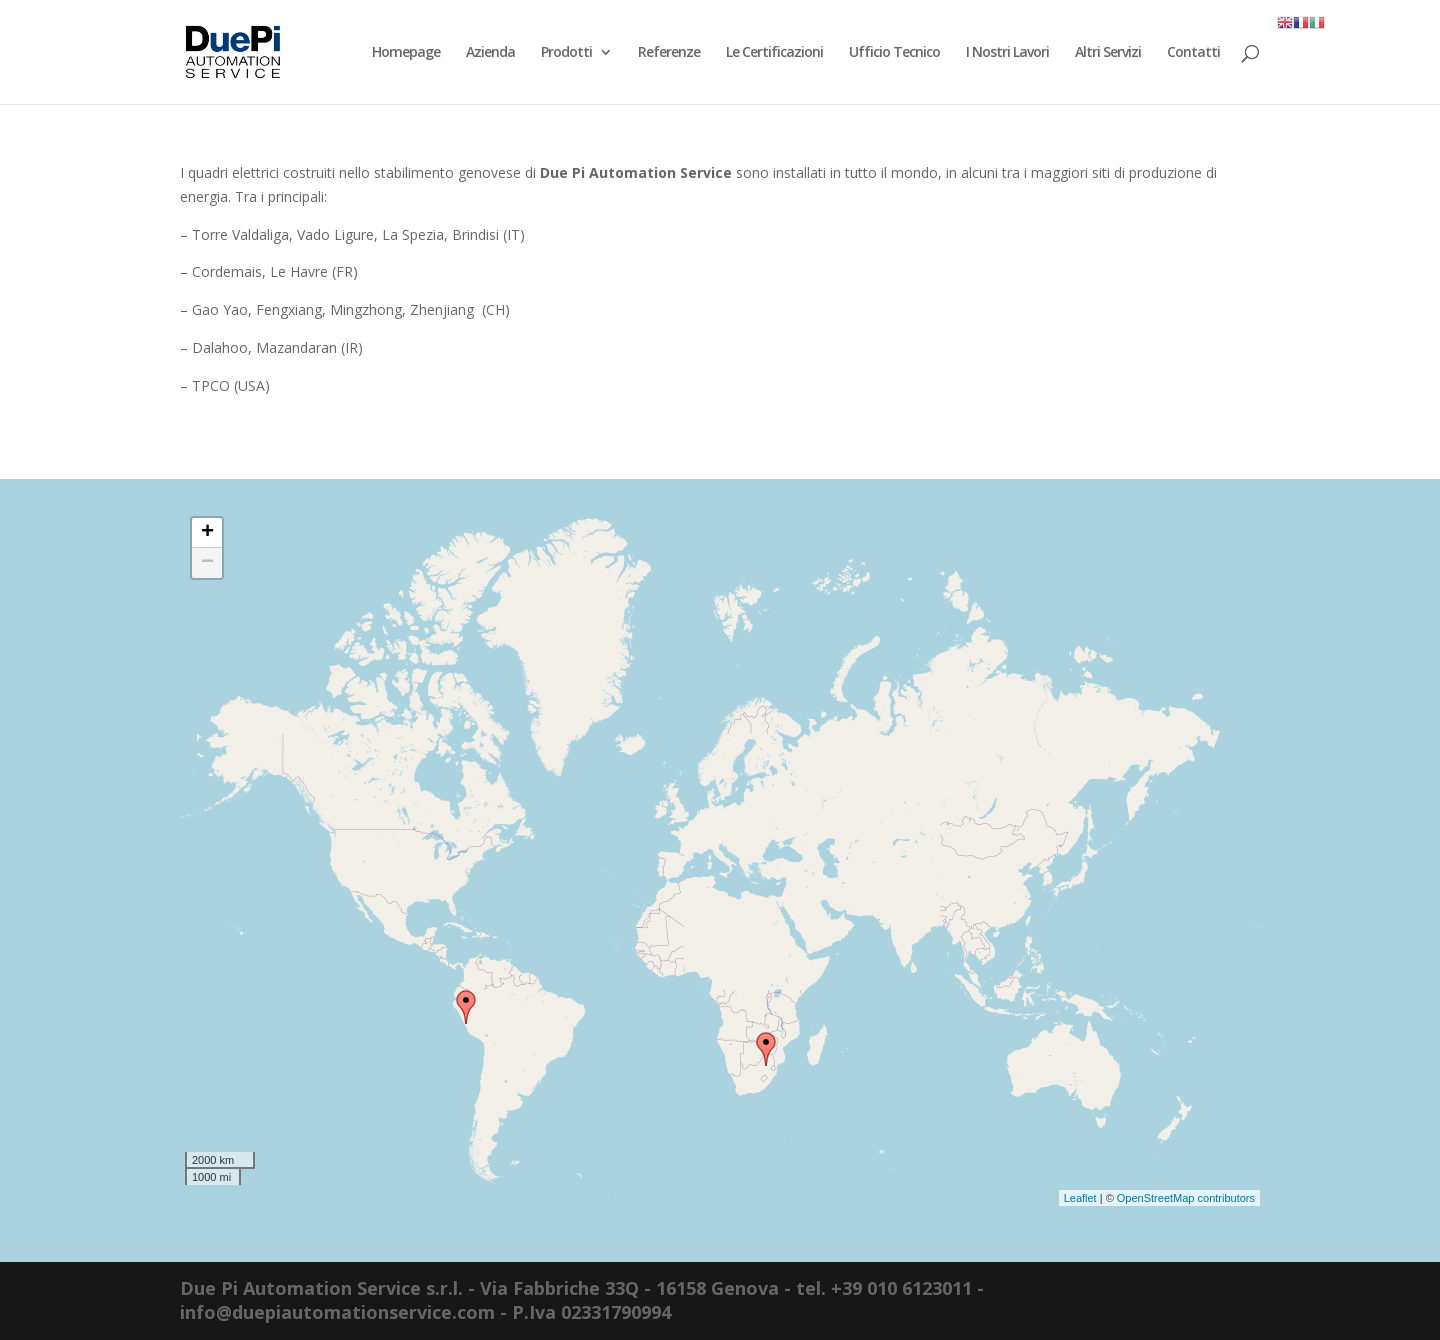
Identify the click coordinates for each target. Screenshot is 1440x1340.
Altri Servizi (1108, 53)
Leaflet (1080, 1198)
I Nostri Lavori (1007, 53)
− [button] (207, 563)
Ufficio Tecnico (894, 53)
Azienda (490, 53)
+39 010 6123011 (901, 1288)
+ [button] (207, 533)
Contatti (1193, 53)
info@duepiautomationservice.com (337, 1312)
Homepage (406, 53)
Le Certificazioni (774, 53)
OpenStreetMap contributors (1186, 1198)
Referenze (669, 53)
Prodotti (566, 53)
